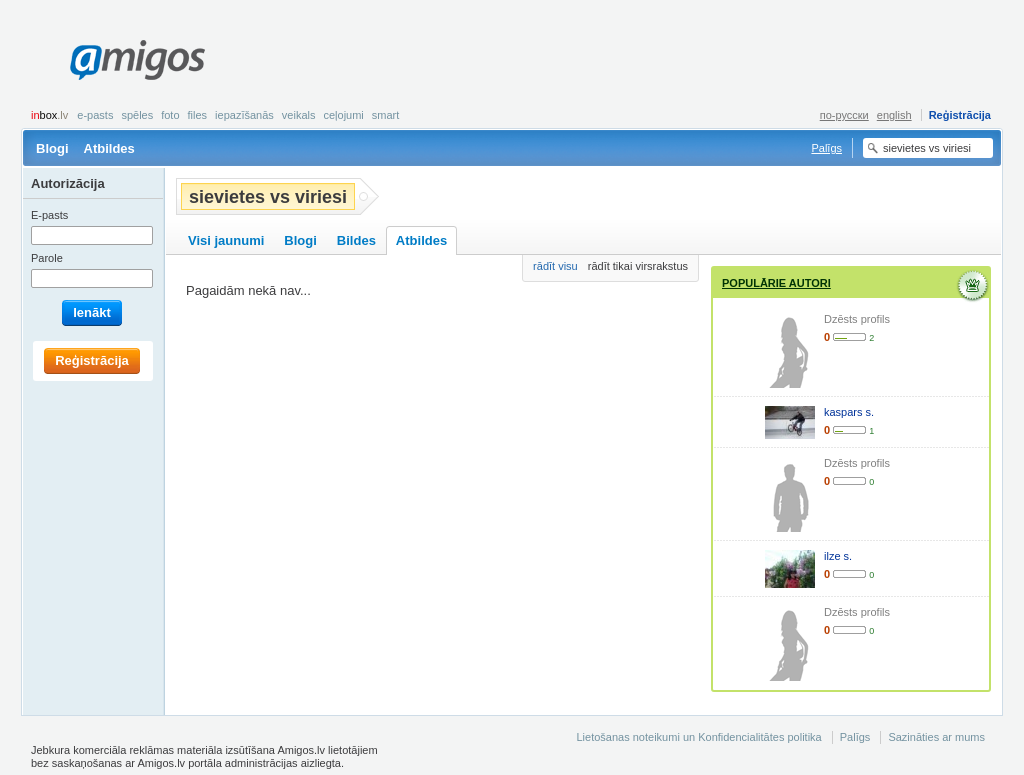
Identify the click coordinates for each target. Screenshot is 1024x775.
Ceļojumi (343, 115)
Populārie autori (776, 283)
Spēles (137, 115)
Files (198, 115)
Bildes (356, 240)
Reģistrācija (960, 115)
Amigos (137, 60)
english (894, 115)
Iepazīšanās (244, 115)
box (49, 115)
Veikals (299, 115)
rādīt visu (555, 266)
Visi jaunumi (226, 240)
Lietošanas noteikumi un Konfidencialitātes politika (698, 737)
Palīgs (826, 148)
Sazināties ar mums (936, 737)
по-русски (844, 115)
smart (386, 115)
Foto (170, 115)
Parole (47, 258)
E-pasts (95, 115)
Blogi (52, 148)
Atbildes (109, 148)
